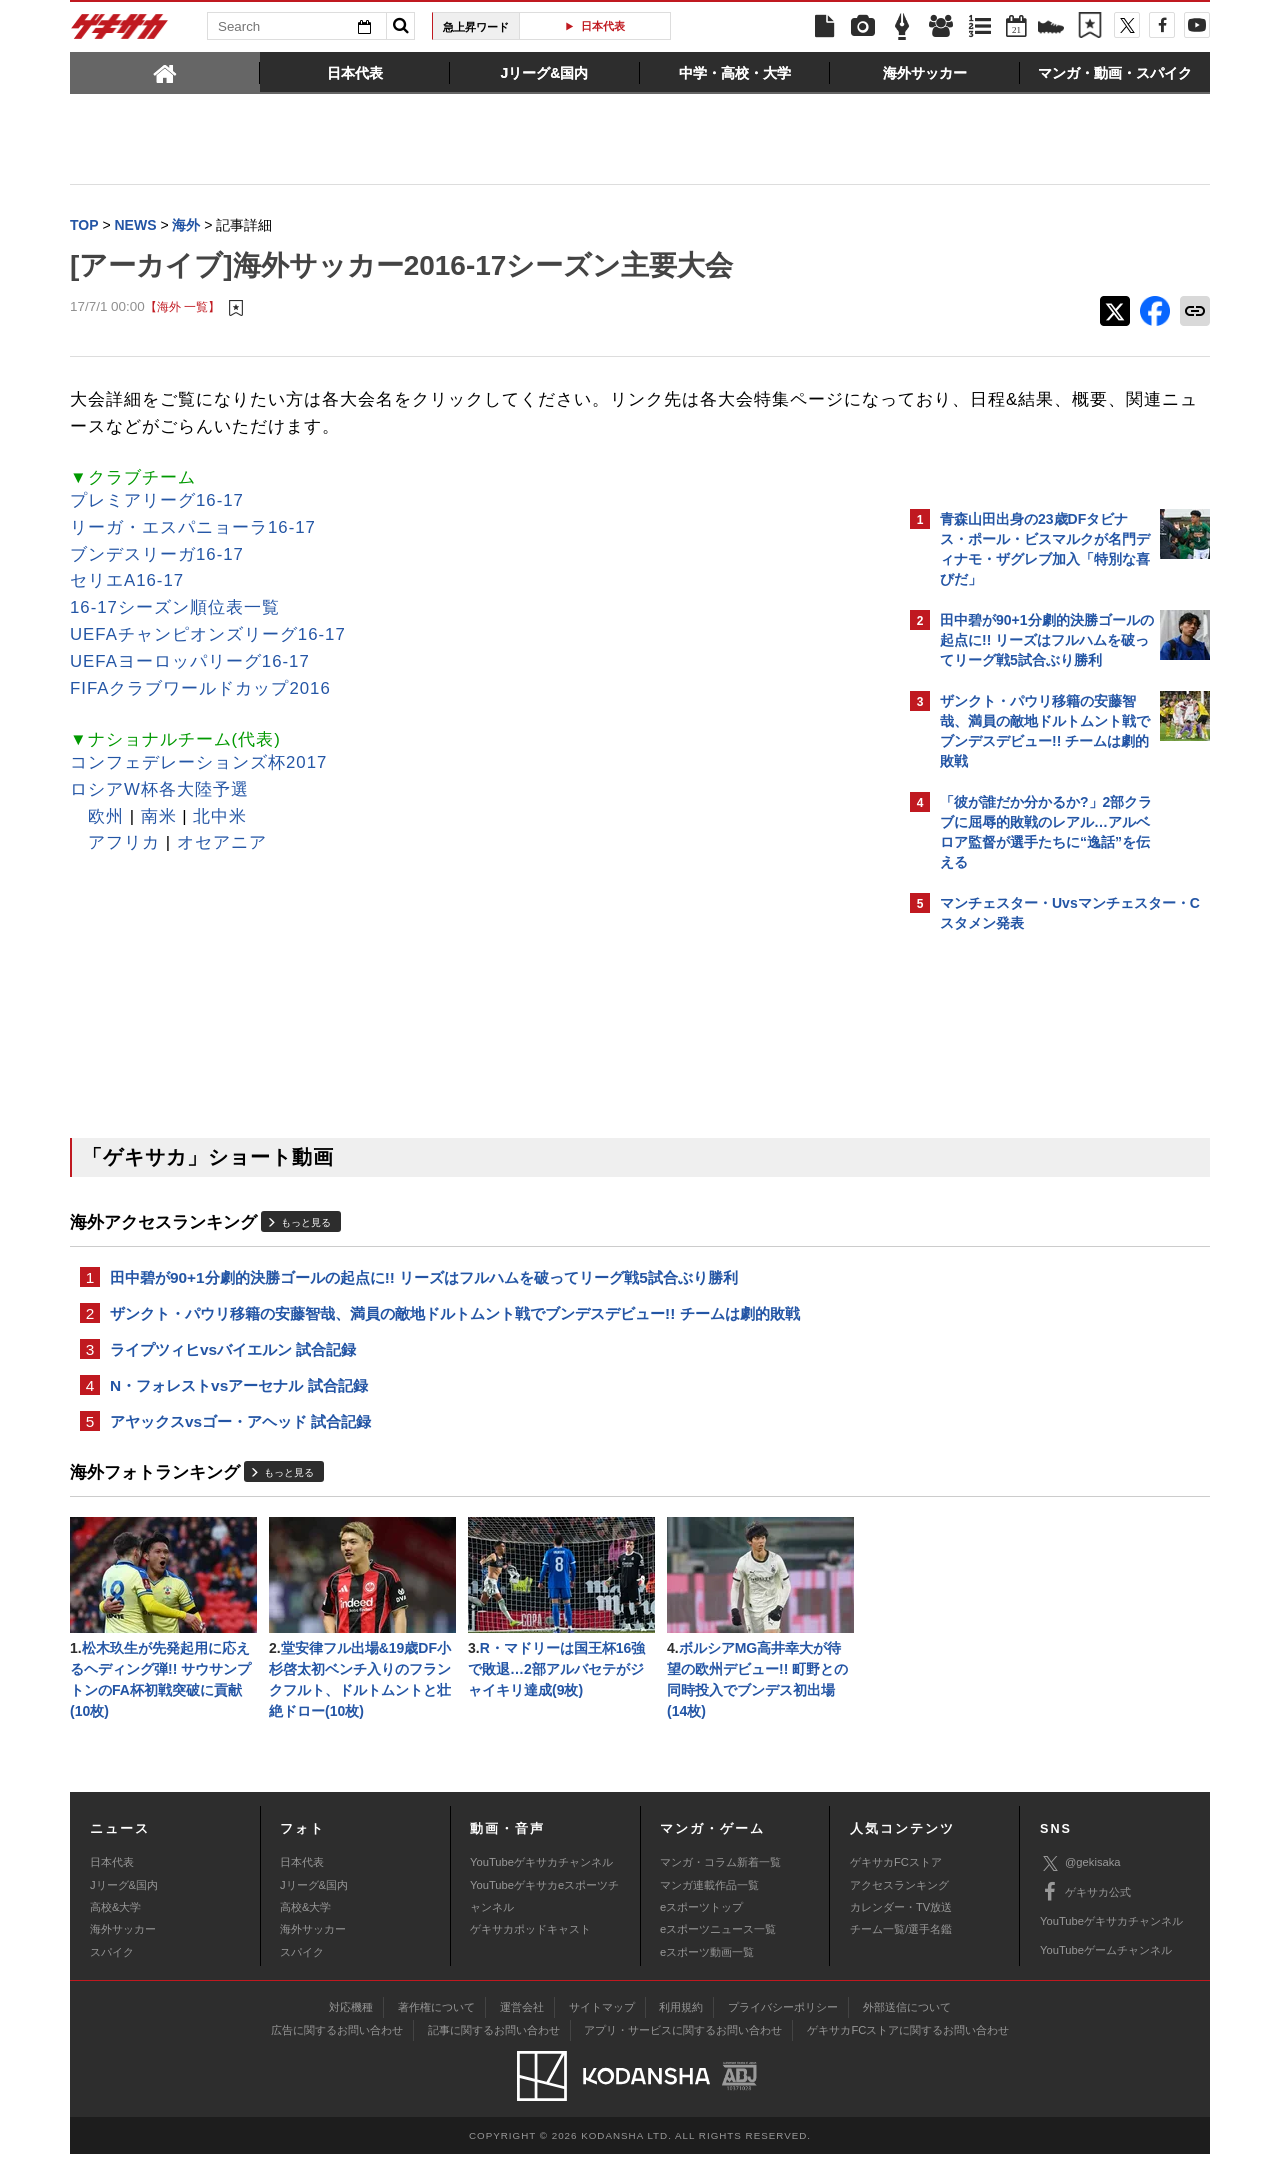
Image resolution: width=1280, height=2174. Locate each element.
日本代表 (603, 26)
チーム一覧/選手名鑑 (901, 1949)
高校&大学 (115, 1927)
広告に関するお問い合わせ (337, 2050)
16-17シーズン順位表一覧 (175, 609)
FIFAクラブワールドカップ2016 (200, 690)
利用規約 (681, 2027)
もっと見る (306, 1224)
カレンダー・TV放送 (901, 1927)
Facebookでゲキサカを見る (1023, 1286)
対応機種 (351, 2027)
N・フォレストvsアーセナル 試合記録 (239, 1394)
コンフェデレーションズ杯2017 (198, 764)
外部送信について (907, 2027)
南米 (159, 818)
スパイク (112, 1972)
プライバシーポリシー (783, 2027)
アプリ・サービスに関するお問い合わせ (683, 2050)
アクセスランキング (899, 1905)
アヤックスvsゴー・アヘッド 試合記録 (240, 1432)
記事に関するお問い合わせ (494, 2050)
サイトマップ (602, 2027)
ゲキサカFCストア (896, 1882)
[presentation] (165, 72)
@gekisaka (1080, 1883)
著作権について (436, 2027)
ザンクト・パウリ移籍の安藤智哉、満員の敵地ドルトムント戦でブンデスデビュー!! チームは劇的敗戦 (455, 1318)
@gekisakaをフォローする (1020, 1245)
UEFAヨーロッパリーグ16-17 (190, 663)
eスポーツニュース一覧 (718, 1949)
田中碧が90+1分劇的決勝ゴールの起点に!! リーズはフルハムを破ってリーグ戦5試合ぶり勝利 (424, 1280)
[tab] (165, 72)
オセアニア (222, 844)
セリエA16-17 (127, 582)
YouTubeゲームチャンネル (1106, 1970)
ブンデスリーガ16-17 (157, 556)
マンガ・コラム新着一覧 (720, 1882)
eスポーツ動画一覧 (707, 1972)
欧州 (106, 818)
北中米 (220, 818)
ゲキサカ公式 (1085, 1912)
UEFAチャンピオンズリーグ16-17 (208, 636)
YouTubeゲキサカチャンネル (541, 1882)
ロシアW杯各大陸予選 (159, 791)
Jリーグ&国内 (124, 1905)
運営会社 (522, 2027)
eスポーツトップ (701, 1927)
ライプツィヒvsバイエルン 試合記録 (233, 1356)
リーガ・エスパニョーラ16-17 (193, 529)
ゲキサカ (120, 32)
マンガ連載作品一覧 (709, 1905)
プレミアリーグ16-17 (157, 502)
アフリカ (124, 844)
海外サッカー (123, 1949)
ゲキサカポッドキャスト (530, 1949)
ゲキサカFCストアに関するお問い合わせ (908, 2050)
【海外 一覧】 (182, 309)
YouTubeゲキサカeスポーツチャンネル (544, 1916)
